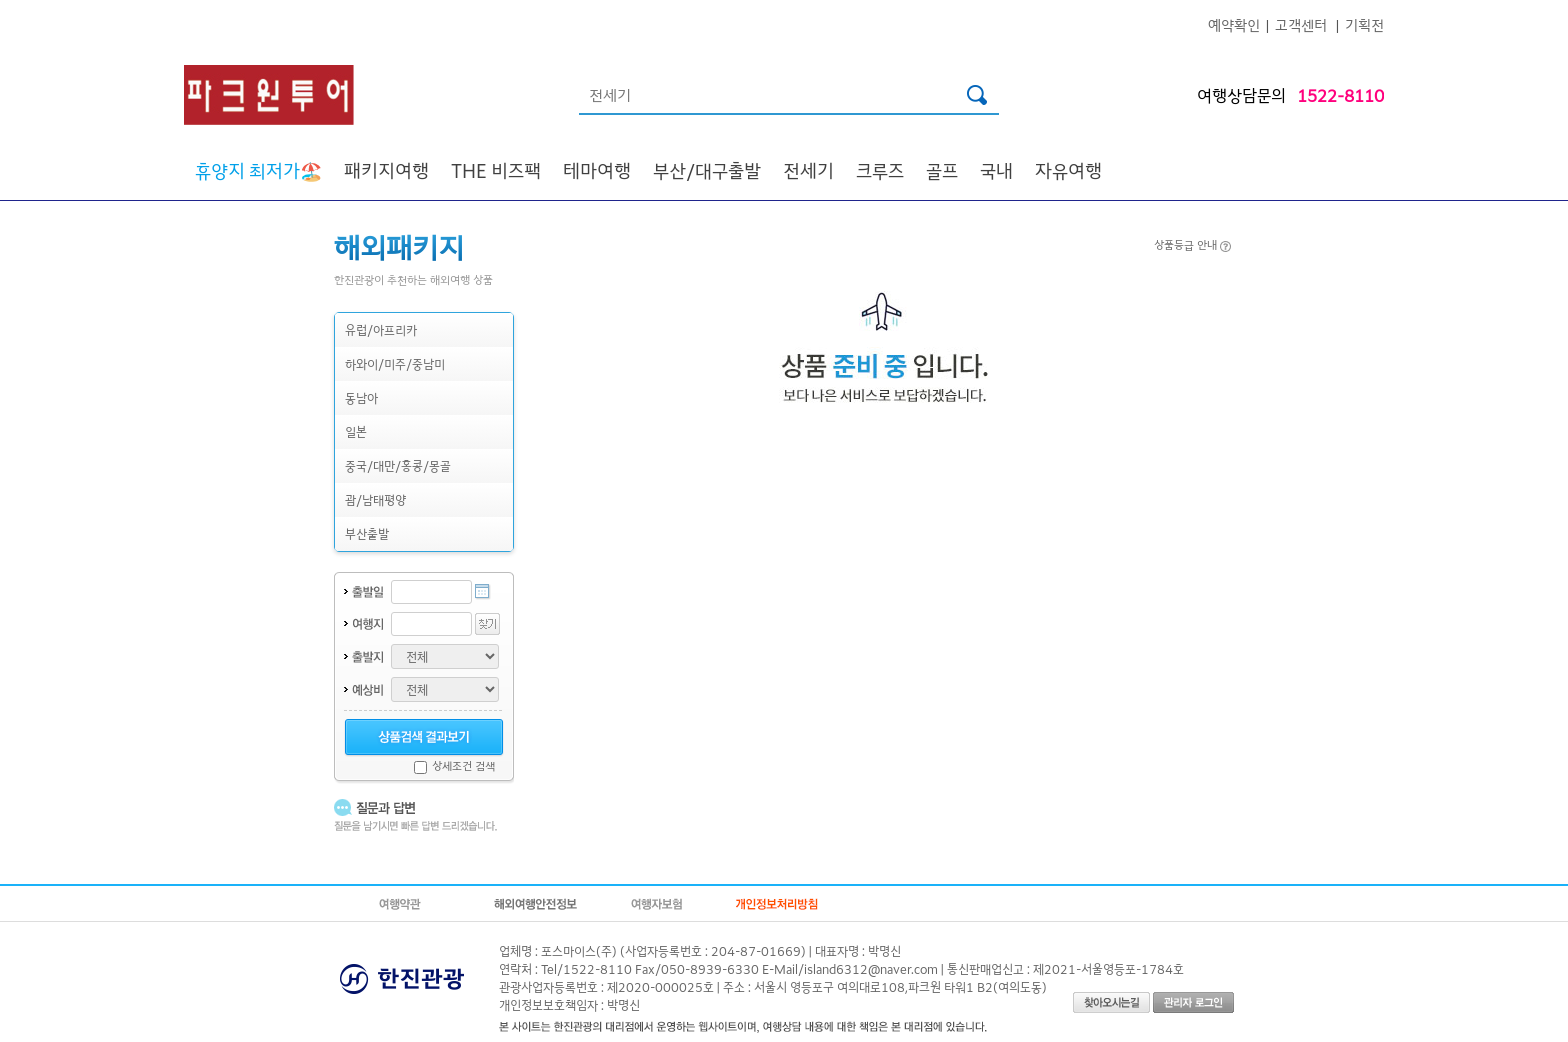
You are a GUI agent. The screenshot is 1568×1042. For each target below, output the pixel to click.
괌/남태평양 (375, 499)
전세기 (808, 170)
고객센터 (1301, 24)
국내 (996, 170)
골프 (942, 170)
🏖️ (258, 170)
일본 (356, 431)
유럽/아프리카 (381, 329)
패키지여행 (386, 170)
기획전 (1364, 24)
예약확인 (1234, 24)
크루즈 (880, 170)
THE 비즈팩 (496, 170)
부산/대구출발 (707, 170)
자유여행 (1068, 170)
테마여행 (597, 170)
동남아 (361, 397)
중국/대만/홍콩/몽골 (398, 465)
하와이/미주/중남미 (395, 363)
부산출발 (367, 533)
